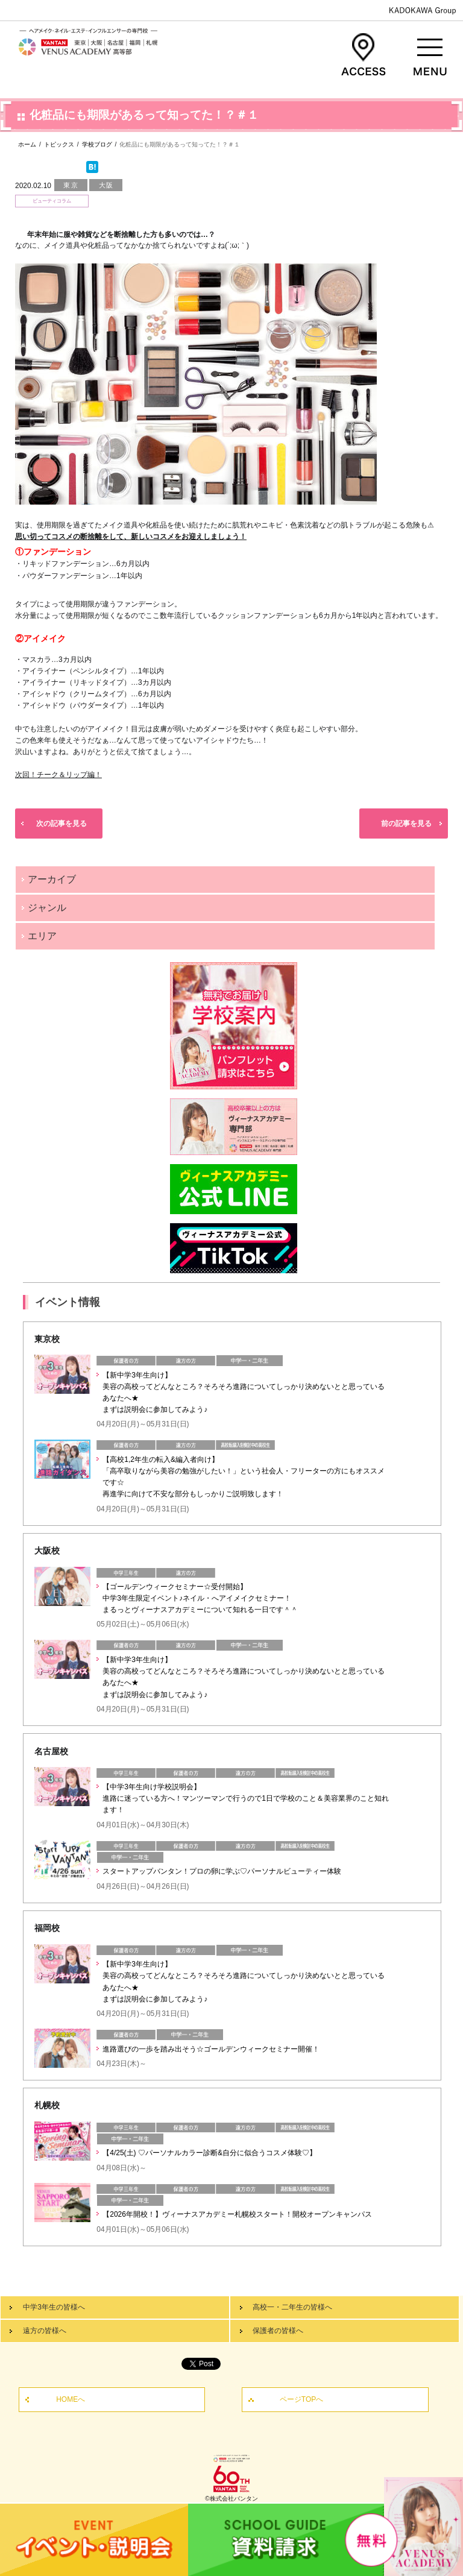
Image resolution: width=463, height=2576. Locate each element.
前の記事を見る (406, 823)
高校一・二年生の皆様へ (292, 2307)
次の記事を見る (61, 823)
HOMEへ (70, 2399)
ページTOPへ (301, 2399)
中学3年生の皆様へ (54, 2307)
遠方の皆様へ (44, 2330)
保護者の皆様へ (278, 2330)
